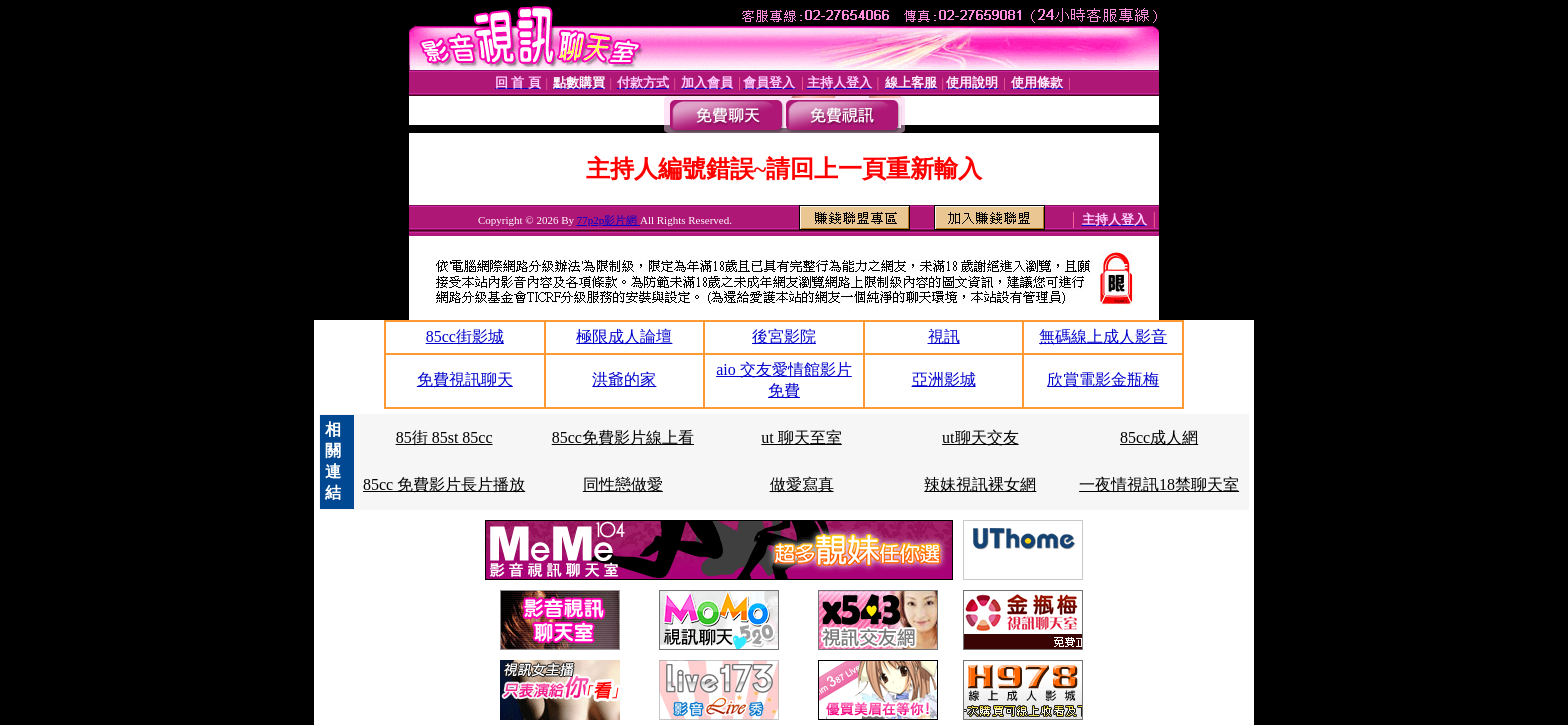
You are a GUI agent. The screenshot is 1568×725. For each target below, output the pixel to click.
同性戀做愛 (623, 484)
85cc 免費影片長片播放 (444, 484)
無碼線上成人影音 (1103, 336)
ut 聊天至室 (801, 437)
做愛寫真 (802, 484)
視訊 (944, 336)
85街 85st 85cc (444, 437)
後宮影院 (784, 336)
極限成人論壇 (624, 336)
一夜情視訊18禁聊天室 (1159, 484)
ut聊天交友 (980, 437)
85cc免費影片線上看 (623, 437)
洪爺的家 (624, 379)
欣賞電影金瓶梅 (1103, 379)
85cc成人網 (1159, 437)
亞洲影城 (944, 379)
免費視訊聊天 (465, 379)
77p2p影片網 (608, 220)
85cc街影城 (465, 336)
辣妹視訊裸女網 (980, 484)
